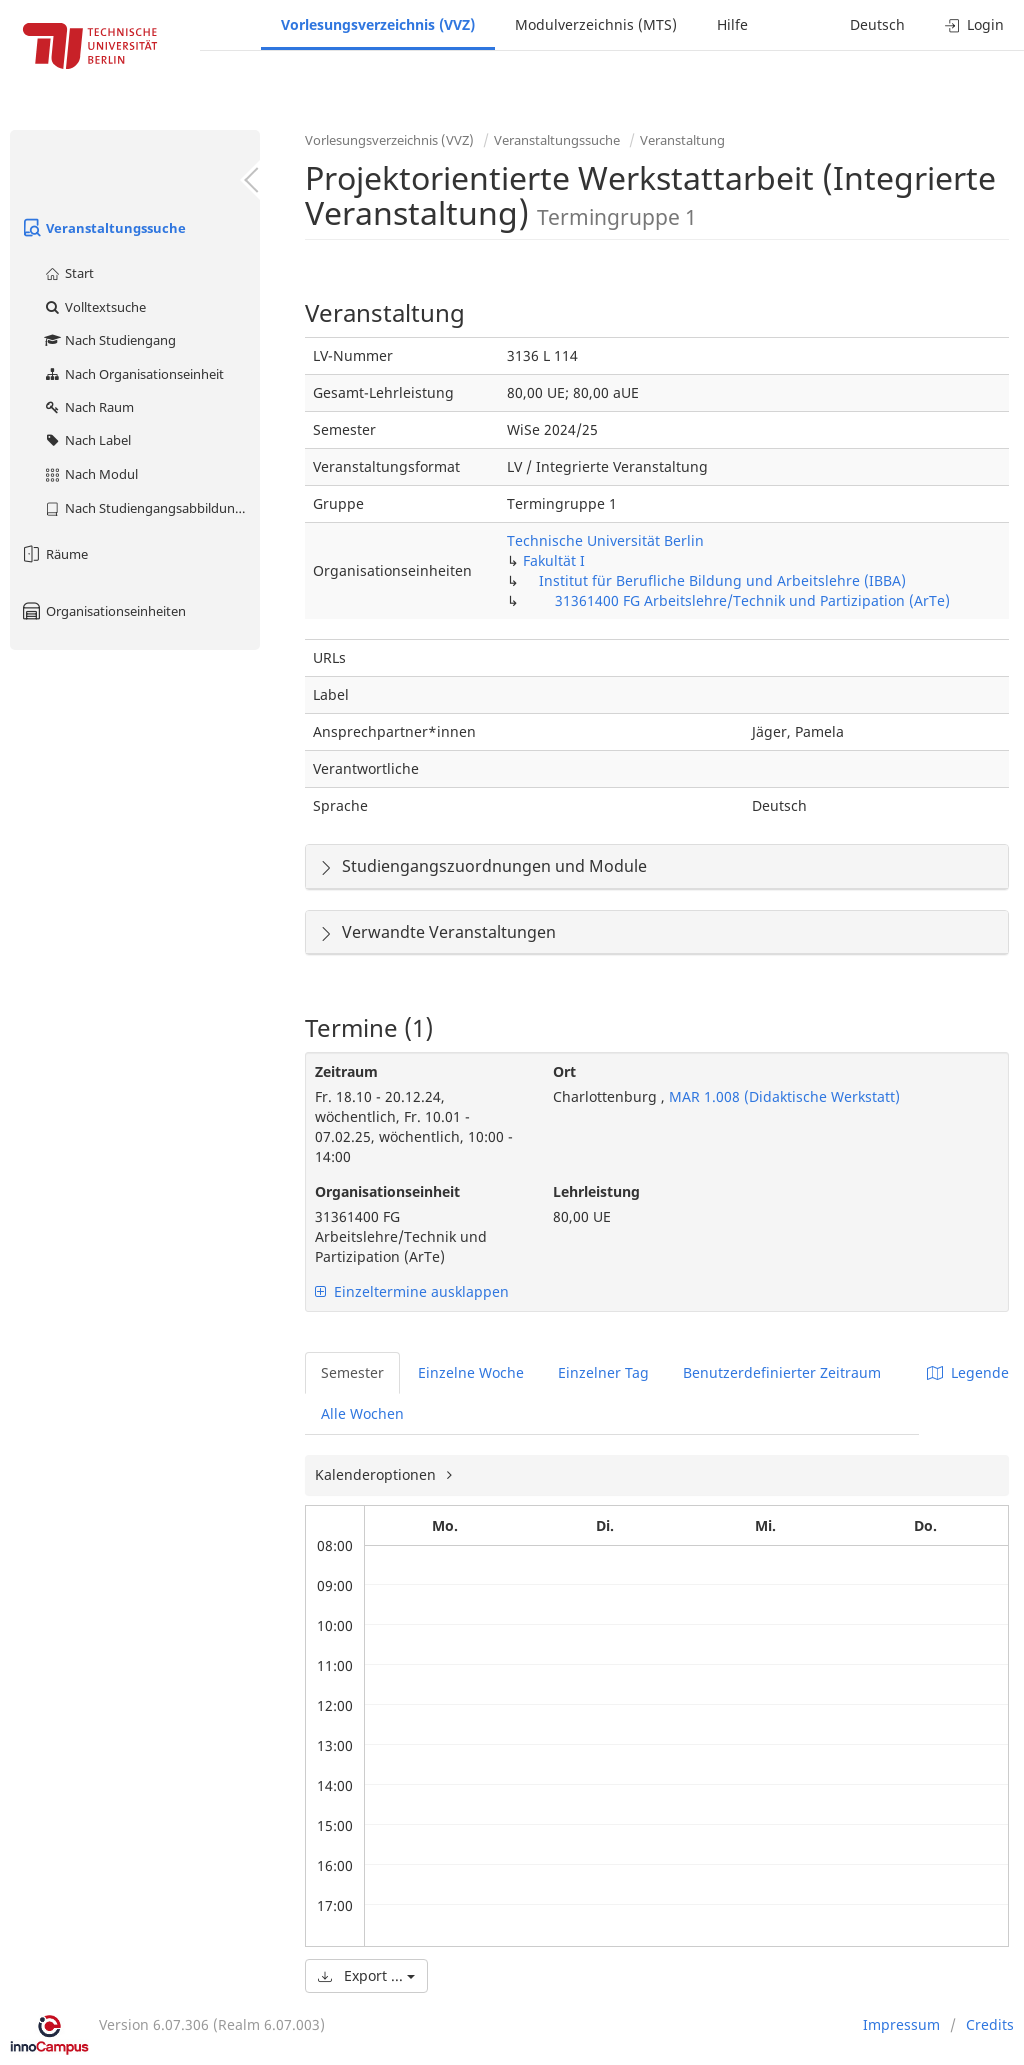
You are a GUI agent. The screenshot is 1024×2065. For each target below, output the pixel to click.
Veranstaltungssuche (103, 228)
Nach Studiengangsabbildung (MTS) (151, 508)
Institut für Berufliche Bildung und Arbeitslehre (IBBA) (722, 580)
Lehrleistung (596, 1191)
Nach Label (87, 440)
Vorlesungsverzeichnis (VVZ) (378, 24)
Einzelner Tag (603, 1372)
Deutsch (877, 24)
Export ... (366, 1975)
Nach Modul (90, 474)
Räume (54, 554)
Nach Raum (88, 407)
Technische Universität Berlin (605, 540)
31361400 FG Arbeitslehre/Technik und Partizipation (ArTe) (752, 600)
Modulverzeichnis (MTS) (596, 24)
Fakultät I (554, 560)
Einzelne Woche (471, 1372)
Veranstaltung (682, 140)
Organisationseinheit (387, 1191)
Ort (564, 1071)
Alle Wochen (362, 1413)
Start (68, 273)
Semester (352, 1372)
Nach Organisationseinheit (133, 374)
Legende (968, 1372)
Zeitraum (346, 1071)
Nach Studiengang (109, 340)
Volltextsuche (94, 307)
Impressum (901, 2024)
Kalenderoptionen (377, 1474)
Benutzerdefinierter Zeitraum (782, 1372)
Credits (990, 2024)
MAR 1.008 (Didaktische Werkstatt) (782, 1096)
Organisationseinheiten (103, 611)
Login (974, 24)
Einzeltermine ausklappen (412, 1291)
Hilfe (732, 24)
